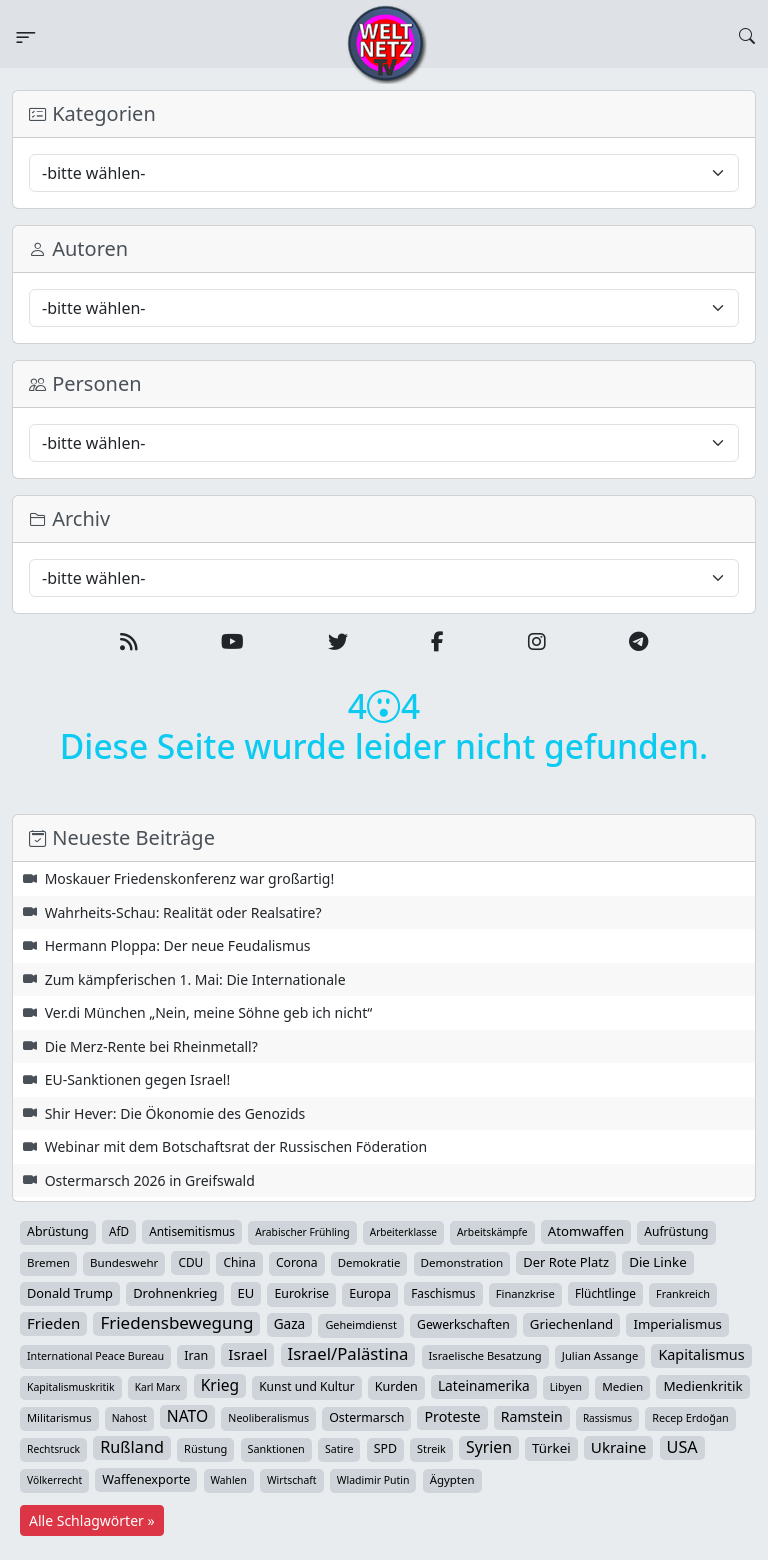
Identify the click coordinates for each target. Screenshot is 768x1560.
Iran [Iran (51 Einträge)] (196, 1355)
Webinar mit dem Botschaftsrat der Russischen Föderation (236, 1146)
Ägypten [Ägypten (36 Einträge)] (452, 1479)
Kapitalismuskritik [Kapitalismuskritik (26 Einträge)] (71, 1387)
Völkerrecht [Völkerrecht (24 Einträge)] (54, 1480)
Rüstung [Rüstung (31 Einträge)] (205, 1448)
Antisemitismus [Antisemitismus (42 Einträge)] (192, 1231)
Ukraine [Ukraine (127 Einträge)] (619, 1447)
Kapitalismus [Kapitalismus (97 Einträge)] (701, 1354)
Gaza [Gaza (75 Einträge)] (290, 1323)
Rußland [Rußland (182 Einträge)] (132, 1447)
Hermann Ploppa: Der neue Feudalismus (178, 945)
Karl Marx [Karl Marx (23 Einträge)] (158, 1387)
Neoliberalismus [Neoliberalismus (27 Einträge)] (268, 1418)
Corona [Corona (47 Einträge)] (297, 1262)
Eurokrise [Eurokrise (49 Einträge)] (301, 1293)
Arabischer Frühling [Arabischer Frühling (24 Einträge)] (302, 1232)
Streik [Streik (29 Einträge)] (431, 1448)
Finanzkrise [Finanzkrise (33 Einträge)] (525, 1293)
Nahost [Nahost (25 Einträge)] (129, 1418)
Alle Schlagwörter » (92, 1520)
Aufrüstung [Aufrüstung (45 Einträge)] (676, 1231)
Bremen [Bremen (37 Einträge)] (48, 1262)
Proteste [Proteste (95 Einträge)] (452, 1416)
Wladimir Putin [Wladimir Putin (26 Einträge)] (373, 1480)
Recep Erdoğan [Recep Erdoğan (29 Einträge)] (690, 1417)
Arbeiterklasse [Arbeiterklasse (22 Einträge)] (403, 1232)
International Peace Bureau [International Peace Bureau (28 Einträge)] (95, 1356)
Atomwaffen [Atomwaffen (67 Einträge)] (586, 1231)
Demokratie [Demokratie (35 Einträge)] (369, 1262)
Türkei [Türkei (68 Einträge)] (551, 1448)
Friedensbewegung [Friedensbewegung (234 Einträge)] (176, 1323)
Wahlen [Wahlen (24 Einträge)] (229, 1480)
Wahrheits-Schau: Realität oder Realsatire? (183, 912)
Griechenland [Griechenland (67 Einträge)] (571, 1324)
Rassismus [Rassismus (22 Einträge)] (607, 1418)
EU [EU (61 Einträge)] (246, 1293)
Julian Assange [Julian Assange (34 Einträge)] (600, 1355)
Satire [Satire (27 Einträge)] (339, 1449)
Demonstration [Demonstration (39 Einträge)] (462, 1262)
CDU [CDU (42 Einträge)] (190, 1262)
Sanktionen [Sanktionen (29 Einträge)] (276, 1448)
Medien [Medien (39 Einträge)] (622, 1386)
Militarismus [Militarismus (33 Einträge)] (59, 1417)
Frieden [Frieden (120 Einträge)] (53, 1323)
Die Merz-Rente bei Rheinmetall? (151, 1046)
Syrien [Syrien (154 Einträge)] (489, 1447)
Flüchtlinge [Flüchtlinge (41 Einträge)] (605, 1293)
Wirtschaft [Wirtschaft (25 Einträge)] (292, 1480)
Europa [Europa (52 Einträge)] (370, 1293)
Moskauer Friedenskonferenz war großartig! (190, 878)
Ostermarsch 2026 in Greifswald (150, 1180)
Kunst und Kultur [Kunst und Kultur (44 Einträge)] (306, 1386)
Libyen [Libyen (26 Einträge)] (566, 1387)
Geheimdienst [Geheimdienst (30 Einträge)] (360, 1324)
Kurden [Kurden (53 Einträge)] (396, 1386)
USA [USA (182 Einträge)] (682, 1447)
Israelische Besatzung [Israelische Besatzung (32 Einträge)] (485, 1355)
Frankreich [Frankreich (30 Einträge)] (683, 1293)
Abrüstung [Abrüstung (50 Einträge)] (58, 1231)
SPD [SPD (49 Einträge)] (385, 1448)
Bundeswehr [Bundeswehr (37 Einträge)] (124, 1262)
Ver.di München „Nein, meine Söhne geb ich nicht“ (209, 1012)
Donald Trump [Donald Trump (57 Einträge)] (70, 1293)
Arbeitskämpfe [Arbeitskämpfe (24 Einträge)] (492, 1232)
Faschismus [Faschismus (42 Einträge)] (443, 1293)
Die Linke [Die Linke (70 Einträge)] (658, 1262)
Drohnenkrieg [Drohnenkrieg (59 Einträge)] (175, 1293)
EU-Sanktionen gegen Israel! (138, 1079)
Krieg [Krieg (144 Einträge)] (220, 1385)
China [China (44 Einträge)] (239, 1262)
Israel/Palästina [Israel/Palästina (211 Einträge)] (348, 1354)
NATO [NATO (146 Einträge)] (187, 1416)
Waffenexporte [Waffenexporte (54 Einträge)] (146, 1479)
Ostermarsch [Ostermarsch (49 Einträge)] (366, 1417)
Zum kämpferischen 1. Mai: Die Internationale (195, 979)
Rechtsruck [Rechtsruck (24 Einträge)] (53, 1449)
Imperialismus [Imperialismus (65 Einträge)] (677, 1324)
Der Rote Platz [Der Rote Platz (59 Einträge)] (566, 1262)
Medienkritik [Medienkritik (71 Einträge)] (702, 1386)
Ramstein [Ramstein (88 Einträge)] (532, 1416)
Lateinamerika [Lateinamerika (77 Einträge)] (484, 1385)
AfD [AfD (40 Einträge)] (119, 1231)
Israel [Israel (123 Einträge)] (247, 1354)
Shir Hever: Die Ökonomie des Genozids (175, 1113)
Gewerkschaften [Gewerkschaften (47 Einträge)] (463, 1324)
